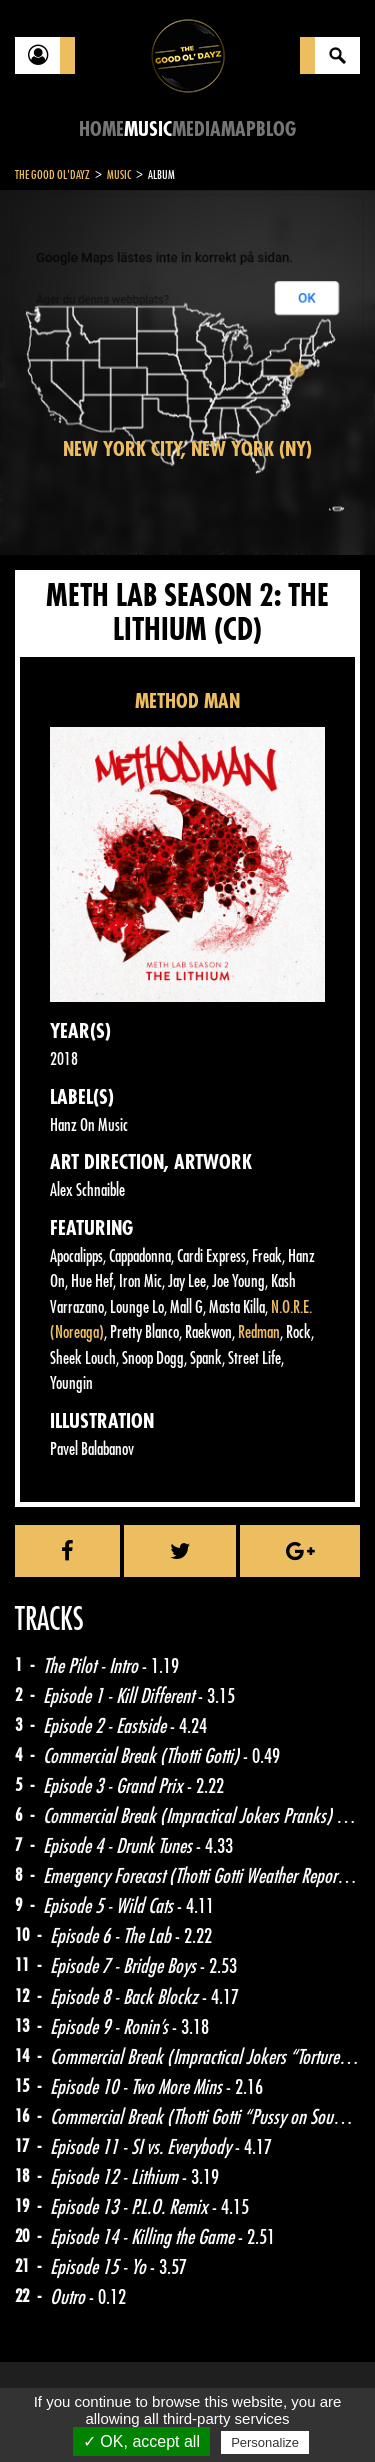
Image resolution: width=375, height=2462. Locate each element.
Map (238, 129)
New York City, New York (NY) (187, 449)
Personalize (265, 2442)
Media (196, 129)
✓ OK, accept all (141, 2441)
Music (148, 129)
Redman (259, 1332)
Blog (276, 129)
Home (101, 129)
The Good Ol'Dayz (52, 175)
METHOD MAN (187, 701)
